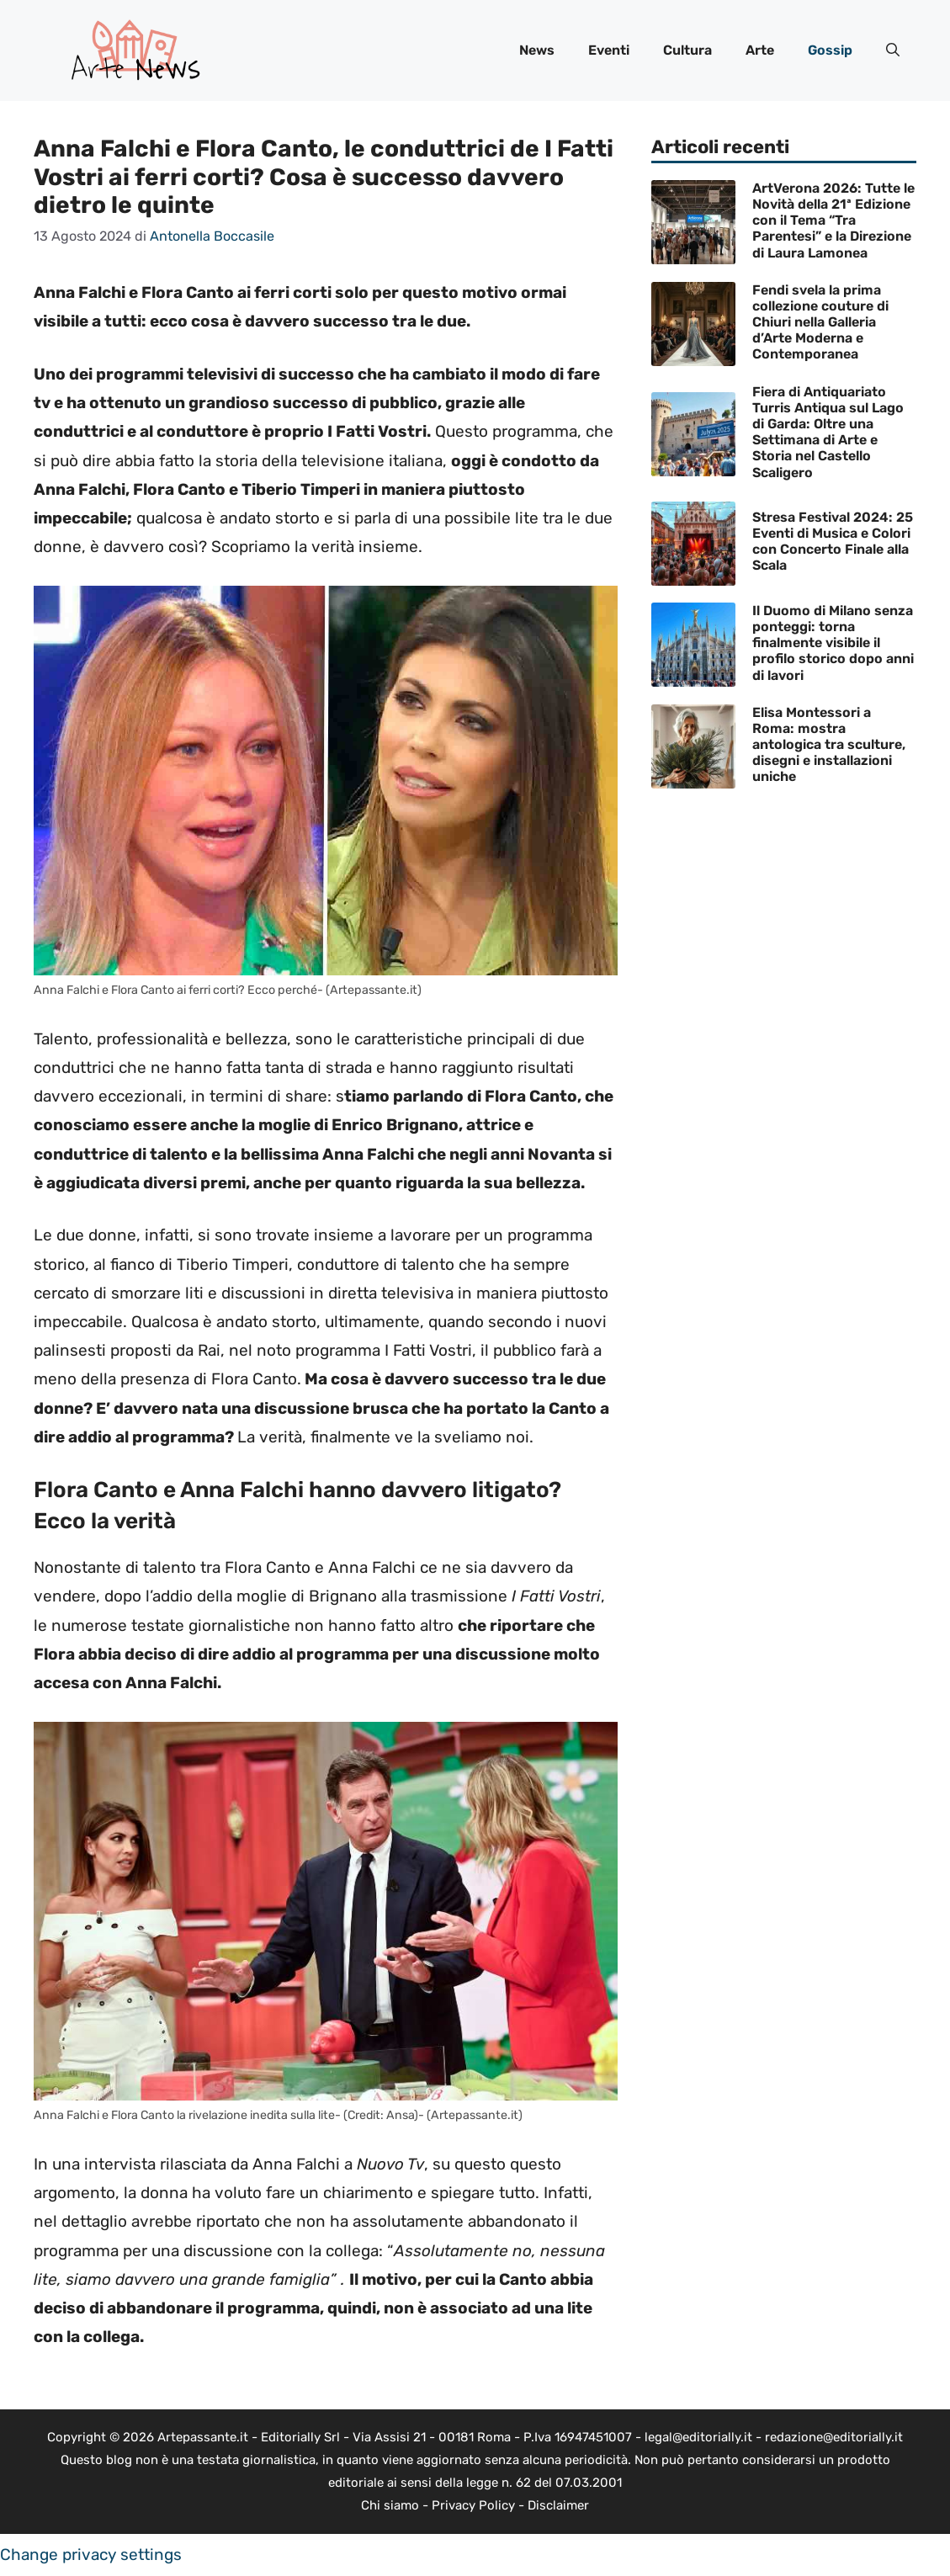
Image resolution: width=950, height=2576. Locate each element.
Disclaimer (558, 2505)
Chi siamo (390, 2505)
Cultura (687, 50)
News (537, 50)
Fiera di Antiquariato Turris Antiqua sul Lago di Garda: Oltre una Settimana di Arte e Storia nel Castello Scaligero (828, 432)
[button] (892, 50)
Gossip (830, 50)
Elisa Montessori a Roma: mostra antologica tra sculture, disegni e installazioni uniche (828, 744)
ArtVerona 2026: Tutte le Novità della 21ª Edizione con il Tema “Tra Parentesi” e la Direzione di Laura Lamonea (833, 220)
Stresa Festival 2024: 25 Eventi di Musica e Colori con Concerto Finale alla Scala (832, 541)
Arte (760, 50)
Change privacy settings (91, 2554)
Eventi (608, 50)
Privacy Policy (473, 2505)
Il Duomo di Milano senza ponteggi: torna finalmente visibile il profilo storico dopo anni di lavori (833, 643)
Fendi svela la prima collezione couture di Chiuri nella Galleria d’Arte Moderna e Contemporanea (820, 322)
